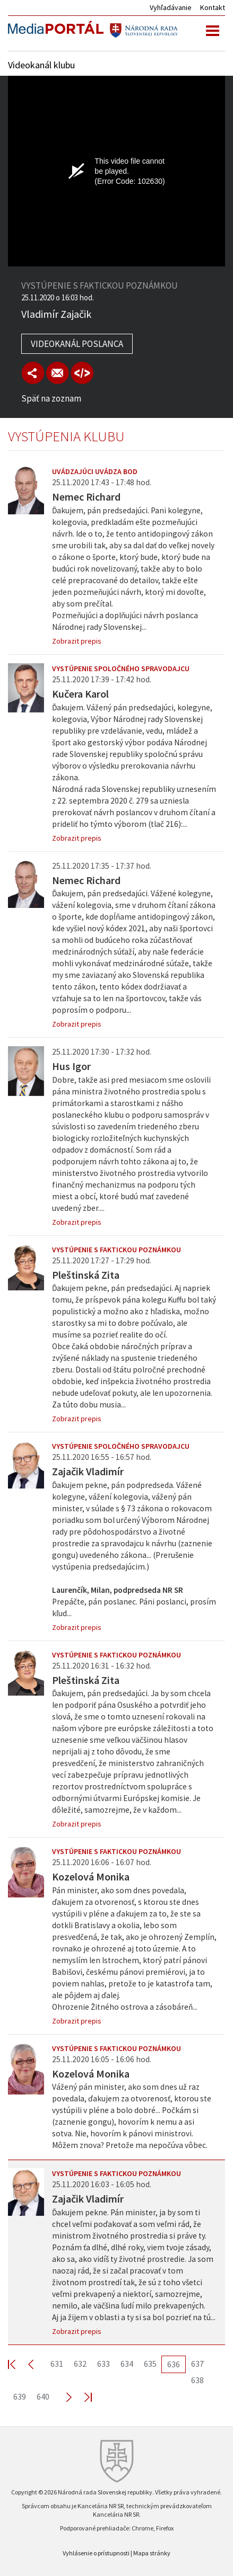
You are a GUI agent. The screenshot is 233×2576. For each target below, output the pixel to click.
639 (19, 2396)
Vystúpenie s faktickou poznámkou (116, 1249)
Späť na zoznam (51, 398)
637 (197, 2363)
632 (80, 2363)
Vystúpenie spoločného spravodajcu (120, 668)
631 (56, 2363)
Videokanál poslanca (77, 344)
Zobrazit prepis (76, 641)
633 (103, 2363)
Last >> (82, 2396)
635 (150, 2363)
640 (43, 2396)
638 (197, 2380)
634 (126, 2363)
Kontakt (212, 7)
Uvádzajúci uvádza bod (94, 471)
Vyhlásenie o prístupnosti (96, 2553)
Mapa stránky (151, 2553)
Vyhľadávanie (171, 7)
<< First (18, 2364)
